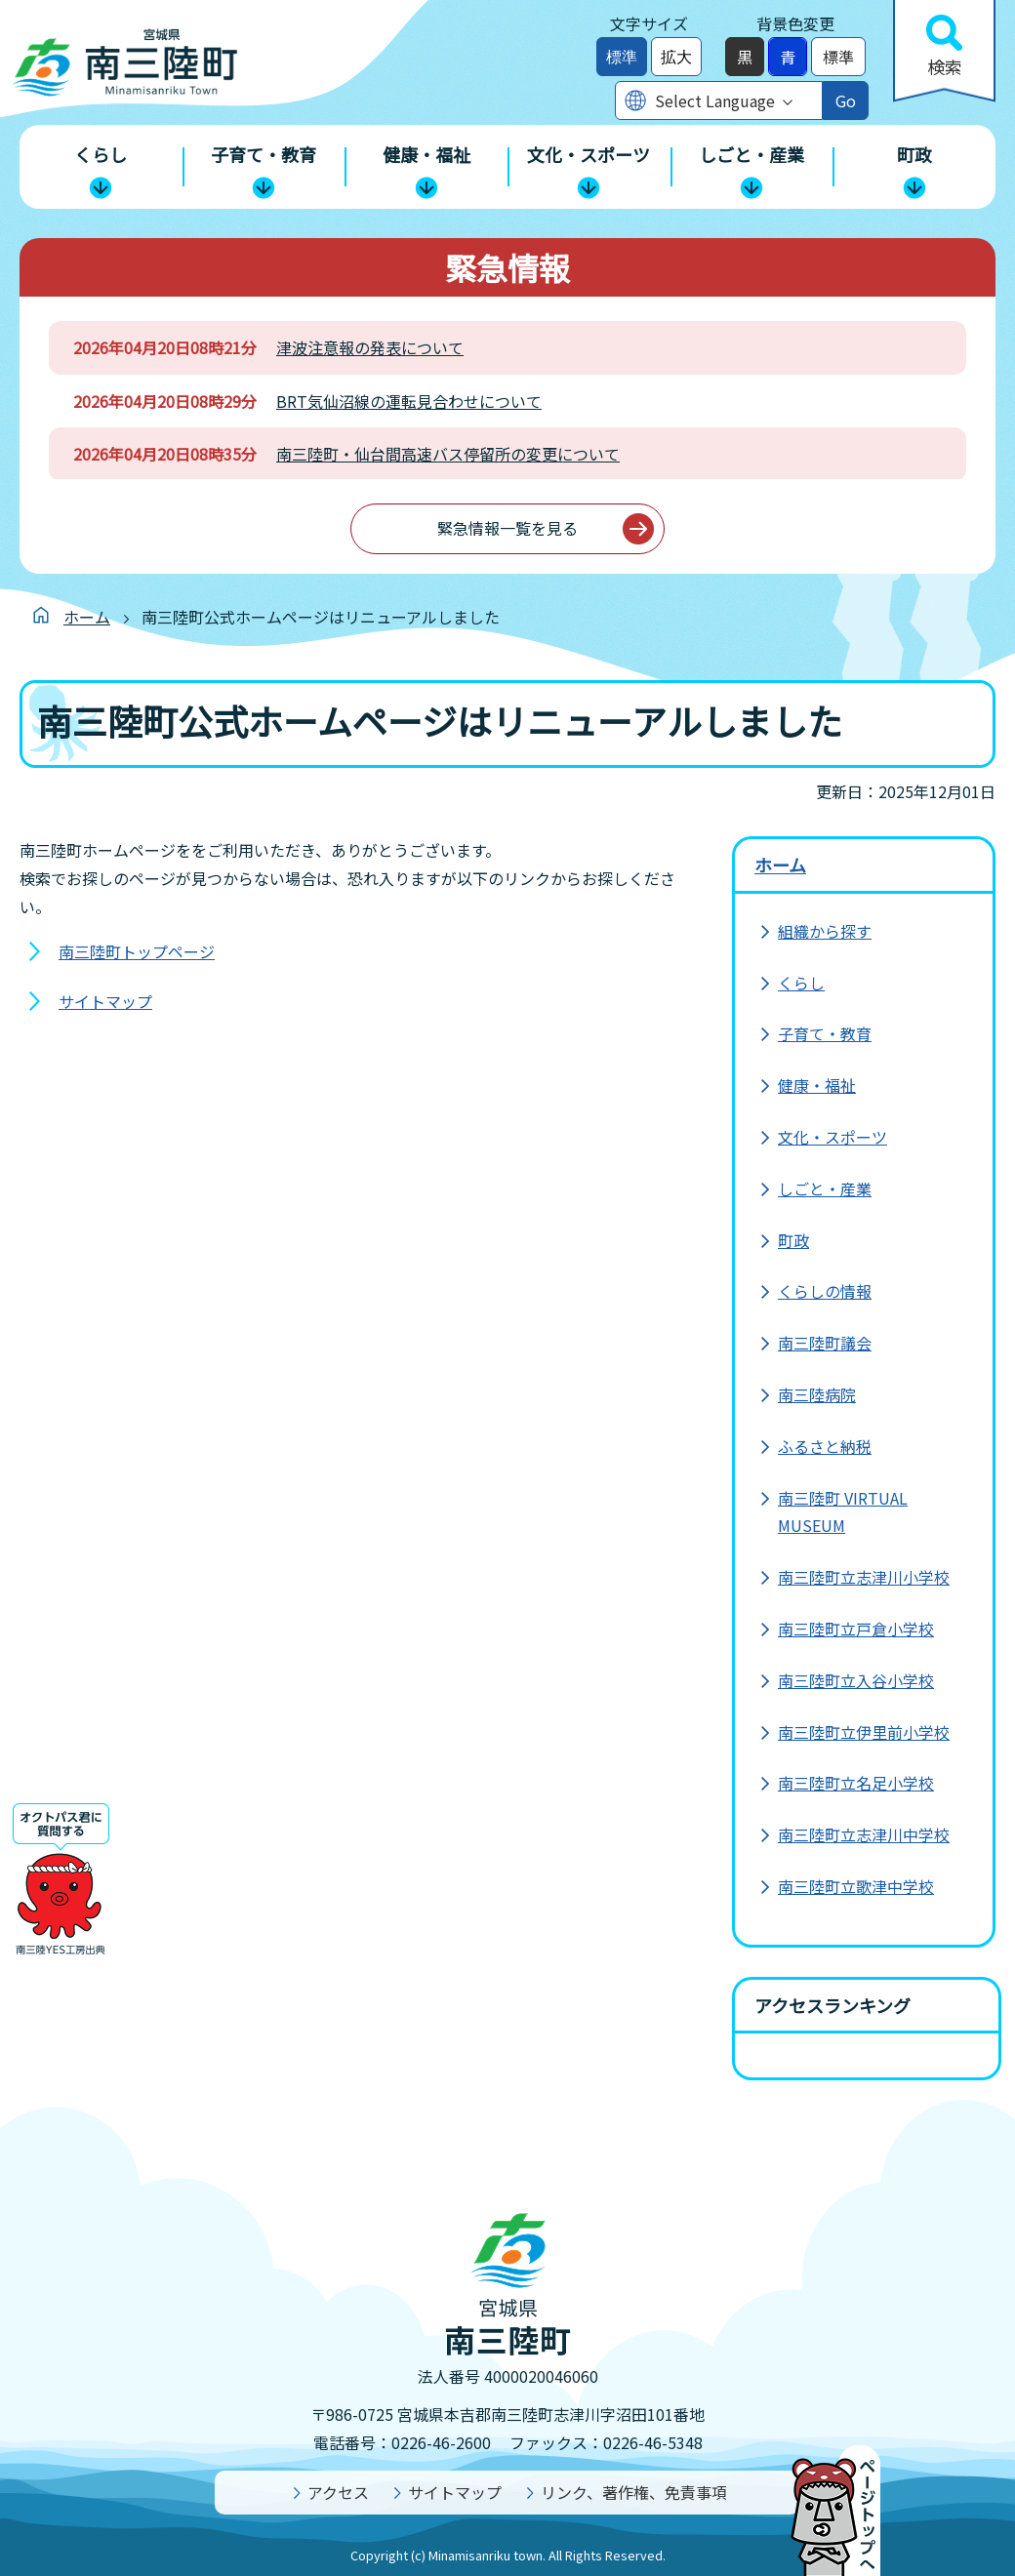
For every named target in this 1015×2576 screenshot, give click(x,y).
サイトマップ (105, 1001)
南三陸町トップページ (137, 951)
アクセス (338, 2492)
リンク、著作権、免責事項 (634, 2492)
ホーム (86, 616)
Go (845, 100)
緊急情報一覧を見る (507, 528)
